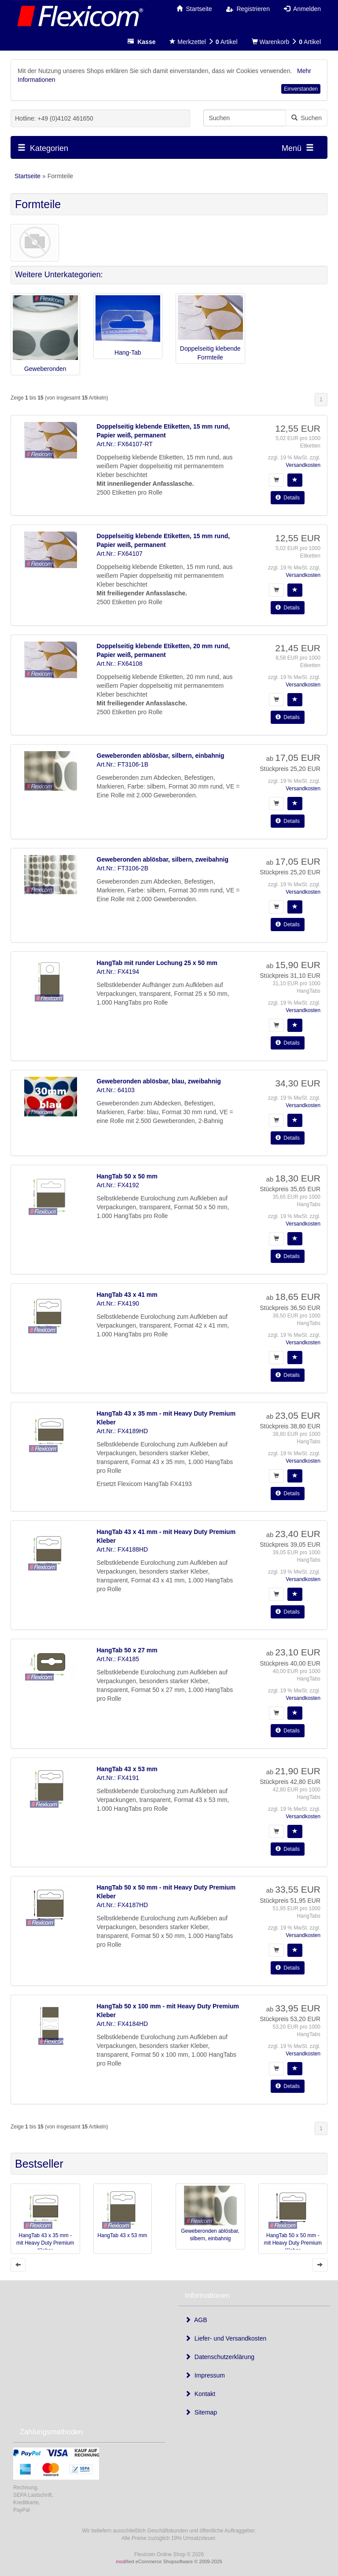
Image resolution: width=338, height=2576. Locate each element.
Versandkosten (303, 465)
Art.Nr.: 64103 (116, 1090)
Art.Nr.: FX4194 (118, 971)
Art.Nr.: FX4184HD (122, 2023)
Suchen (306, 117)
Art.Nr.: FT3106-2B (122, 868)
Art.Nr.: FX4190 (118, 1303)
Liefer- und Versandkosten (225, 2338)
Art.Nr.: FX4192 (118, 1185)
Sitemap (201, 2412)
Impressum (205, 2375)
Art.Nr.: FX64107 (120, 553)
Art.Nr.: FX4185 (118, 1658)
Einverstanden (301, 89)
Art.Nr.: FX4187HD (122, 1904)
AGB (196, 2319)
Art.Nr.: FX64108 (120, 663)
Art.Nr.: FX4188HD (122, 1549)
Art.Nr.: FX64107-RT (125, 444)
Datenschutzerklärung (219, 2356)
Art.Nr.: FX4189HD (122, 1431)
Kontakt (200, 2393)
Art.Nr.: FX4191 (118, 1777)
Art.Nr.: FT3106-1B (122, 764)
